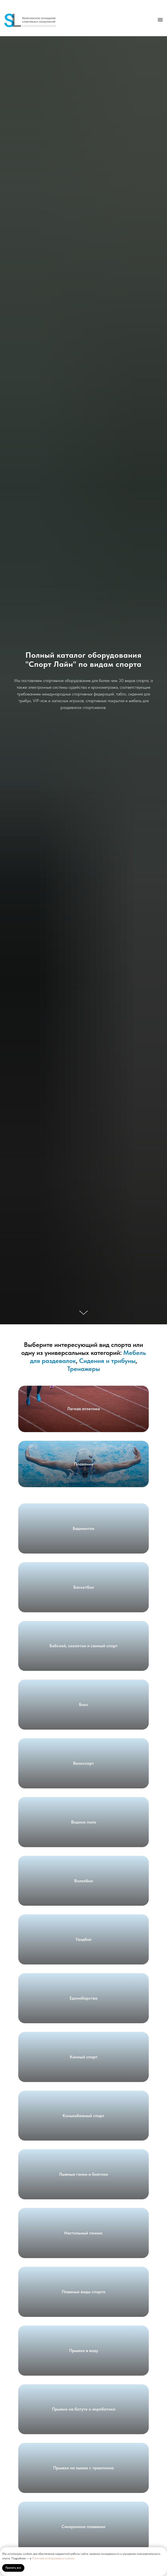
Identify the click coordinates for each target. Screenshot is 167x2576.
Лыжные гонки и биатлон (83, 2174)
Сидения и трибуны (107, 1360)
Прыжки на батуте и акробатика (83, 2409)
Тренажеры (83, 1368)
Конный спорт (83, 2056)
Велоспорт (83, 1763)
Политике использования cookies (53, 2558)
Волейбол (83, 1880)
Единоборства (83, 1998)
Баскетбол (83, 1587)
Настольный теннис (83, 2233)
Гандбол (84, 1939)
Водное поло (83, 1822)
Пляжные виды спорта (83, 2291)
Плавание (83, 1464)
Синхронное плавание (83, 2526)
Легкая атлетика (83, 1408)
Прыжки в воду (83, 2350)
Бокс (83, 1704)
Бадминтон (83, 1528)
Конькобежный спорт (83, 2115)
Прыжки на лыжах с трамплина (83, 2467)
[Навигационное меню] (160, 19)
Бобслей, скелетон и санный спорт (83, 1645)
